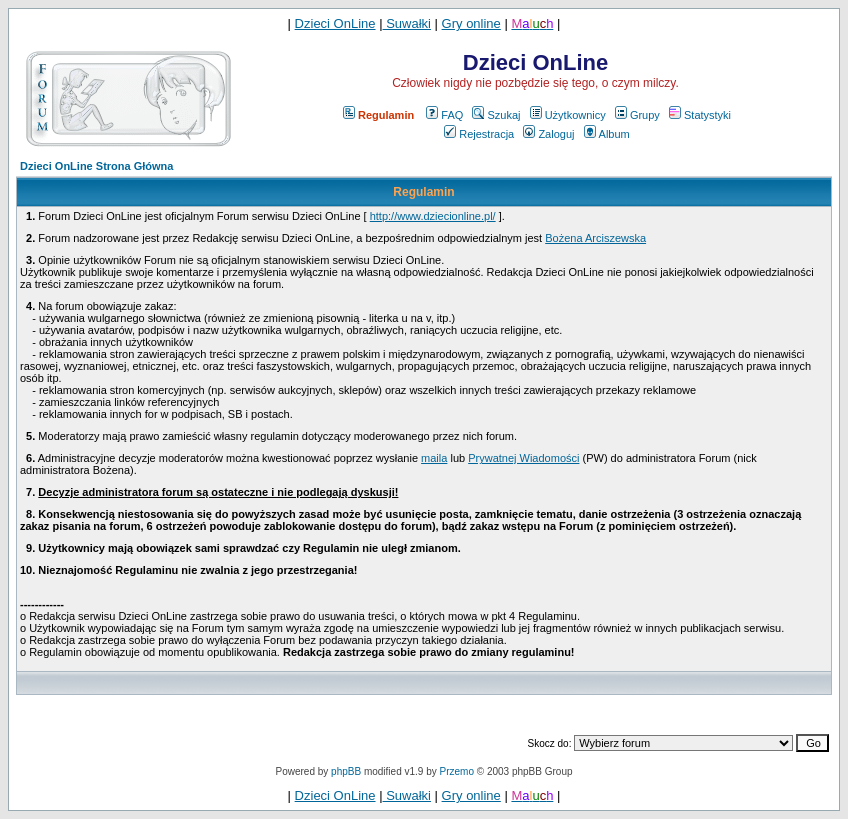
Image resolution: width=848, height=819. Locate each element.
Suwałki (407, 23)
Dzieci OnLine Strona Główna (96, 166)
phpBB (346, 771)
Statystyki (700, 115)
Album (607, 134)
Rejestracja (479, 134)
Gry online (471, 23)
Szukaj (496, 115)
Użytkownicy (568, 115)
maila (434, 458)
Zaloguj (548, 134)
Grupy (637, 115)
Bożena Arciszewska (595, 238)
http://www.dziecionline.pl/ (433, 216)
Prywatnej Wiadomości (523, 458)
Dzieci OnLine (335, 23)
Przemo (457, 771)
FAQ (444, 115)
